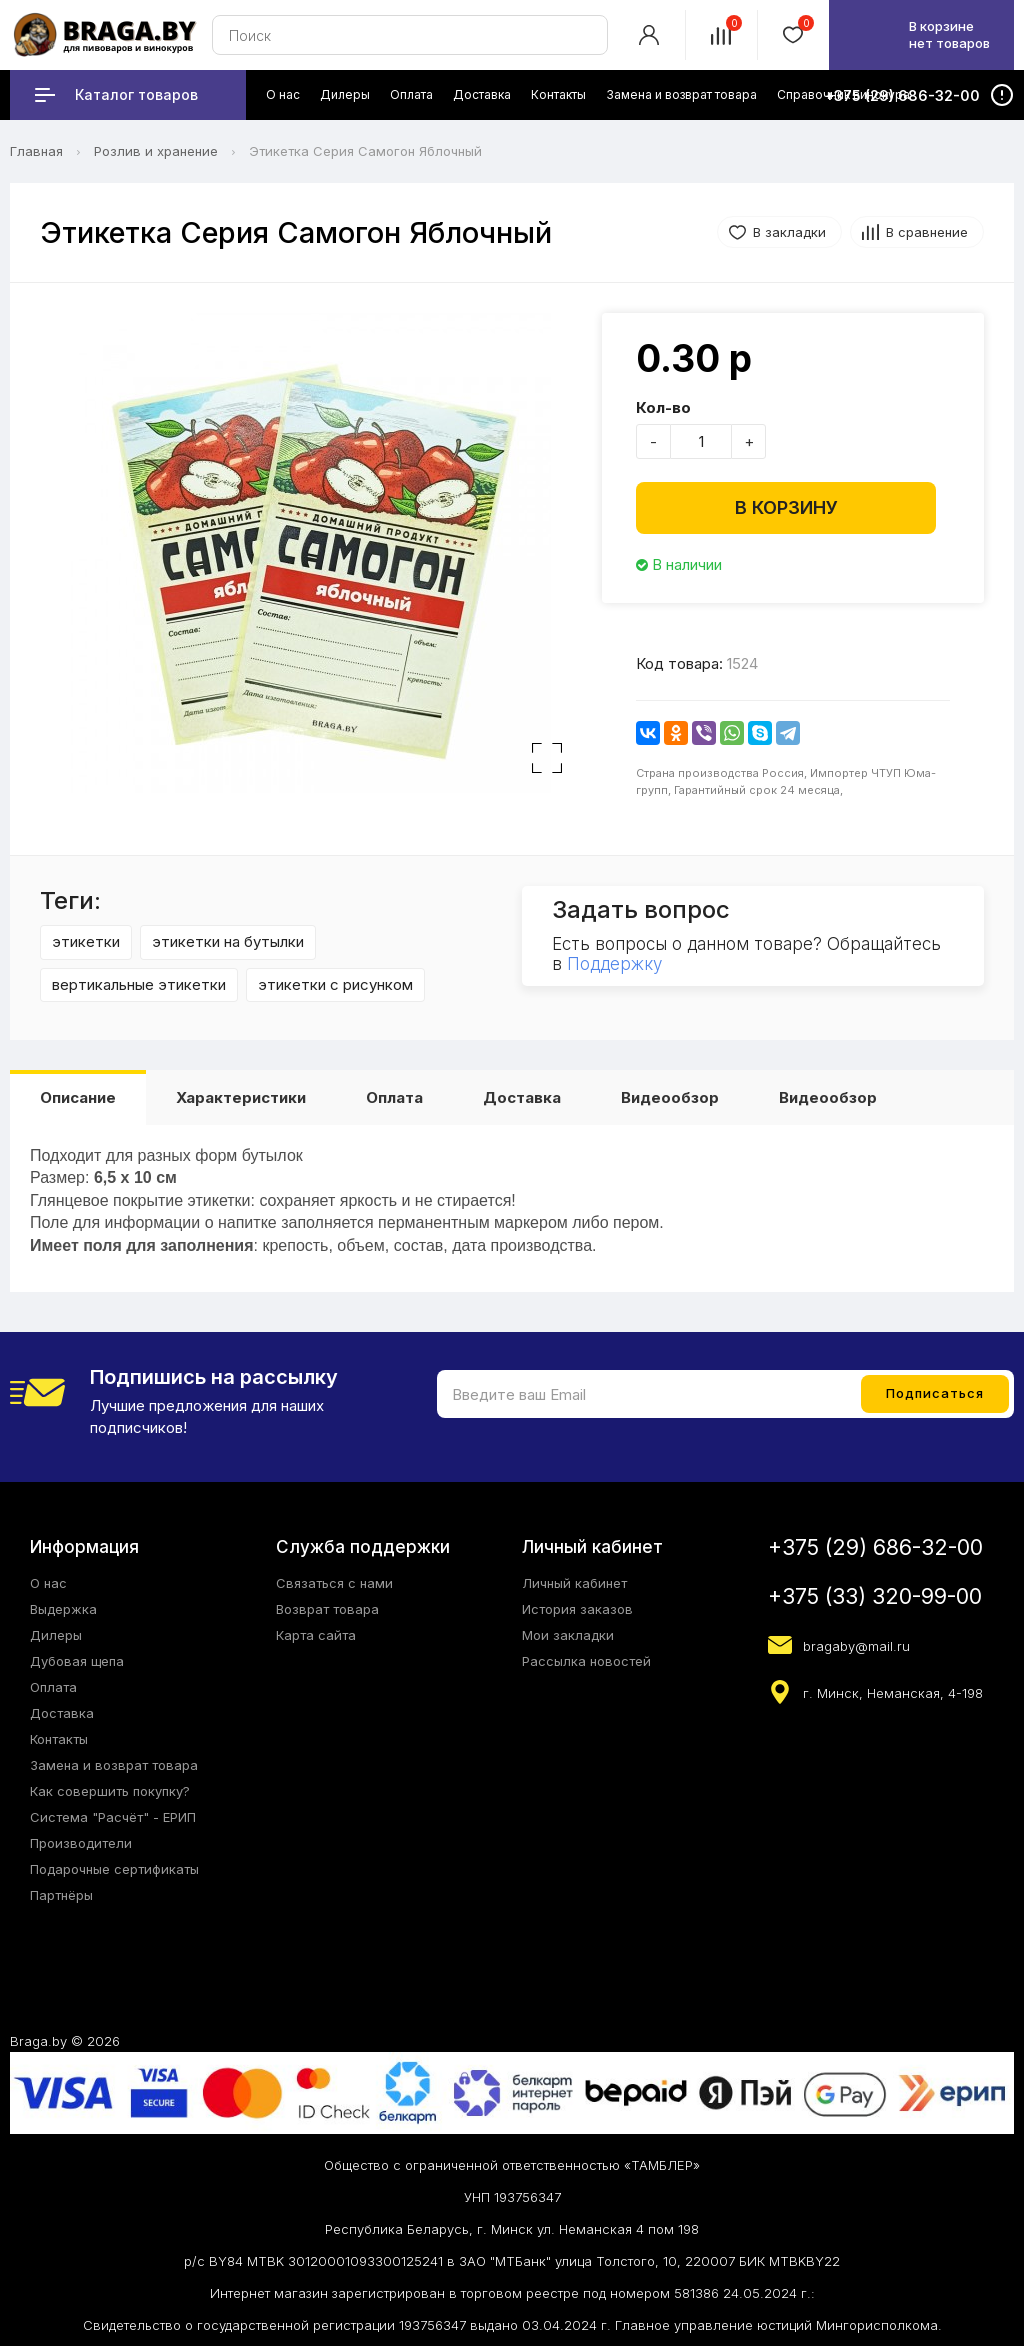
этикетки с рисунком (335, 984)
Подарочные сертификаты (114, 1869)
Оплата (394, 1097)
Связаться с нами (334, 1583)
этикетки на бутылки (228, 941)
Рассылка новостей (586, 1661)
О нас (48, 1583)
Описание (78, 1097)
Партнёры (61, 1895)
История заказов (577, 1609)
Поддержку (614, 964)
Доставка (522, 1097)
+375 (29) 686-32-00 (875, 1547)
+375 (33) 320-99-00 (875, 1596)
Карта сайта (316, 1635)
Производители (81, 1843)
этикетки (86, 941)
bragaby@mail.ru (856, 1646)
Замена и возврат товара (114, 1765)
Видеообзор (670, 1097)
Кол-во (663, 407)
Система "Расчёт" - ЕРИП (113, 1817)
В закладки (789, 232)
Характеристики (241, 1097)
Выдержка (63, 1609)
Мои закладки (568, 1635)
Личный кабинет (574, 1583)
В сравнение (927, 232)
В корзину (786, 507)
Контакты (59, 1739)
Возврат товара (327, 1609)
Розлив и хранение (156, 151)
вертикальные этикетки (139, 984)
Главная (36, 151)
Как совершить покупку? (110, 1791)
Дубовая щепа (77, 1661)
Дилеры (56, 1635)
